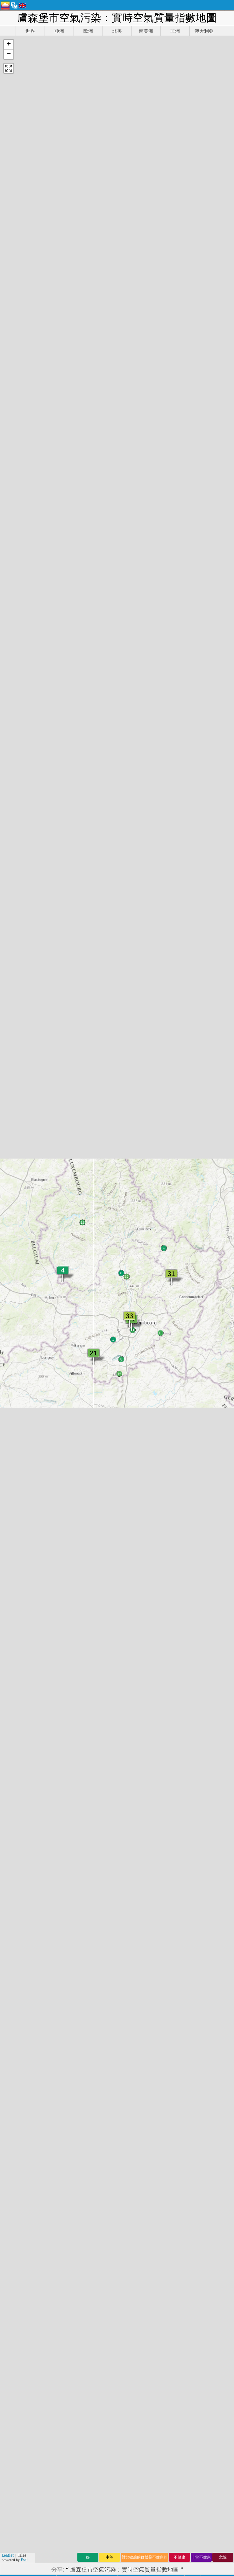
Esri (24, 2559)
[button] (8, 45)
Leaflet (8, 2555)
